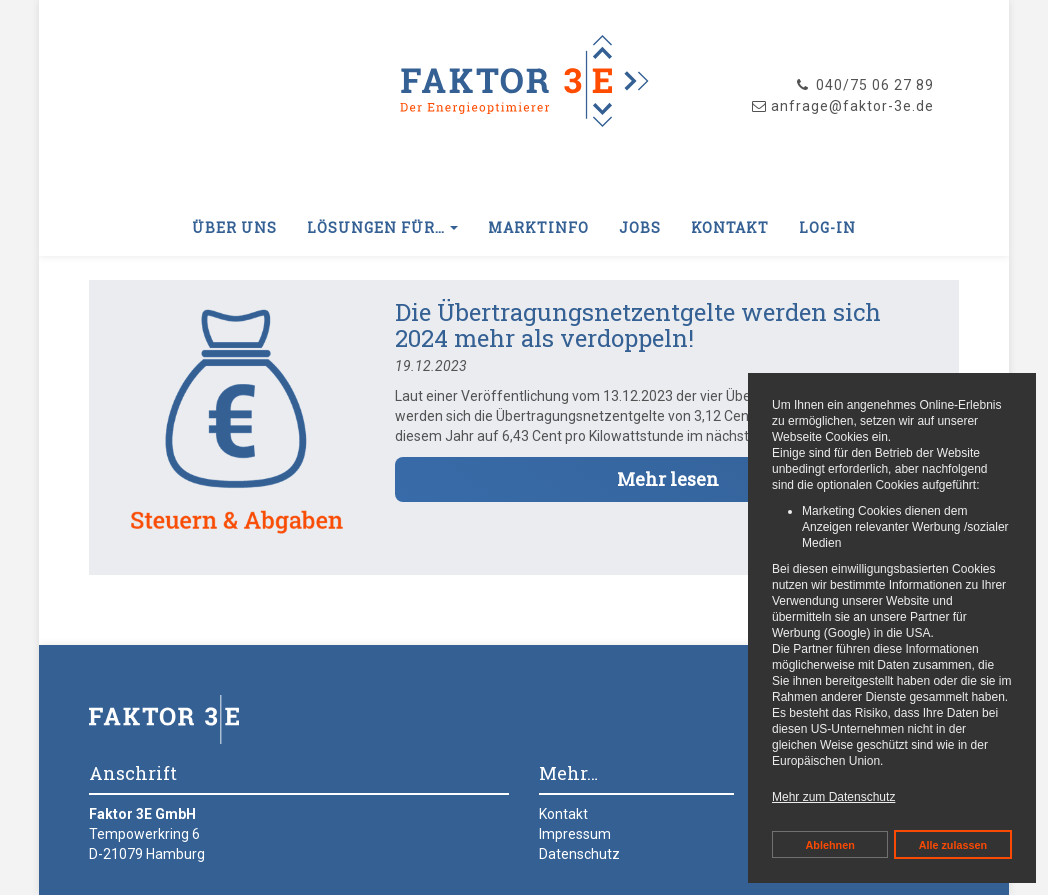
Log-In (827, 227)
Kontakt (730, 227)
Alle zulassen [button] (953, 845)
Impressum (575, 834)
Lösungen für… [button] (382, 227)
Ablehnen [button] (830, 845)
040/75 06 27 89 (864, 85)
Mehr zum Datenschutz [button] (833, 797)
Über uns (234, 227)
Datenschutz (579, 854)
